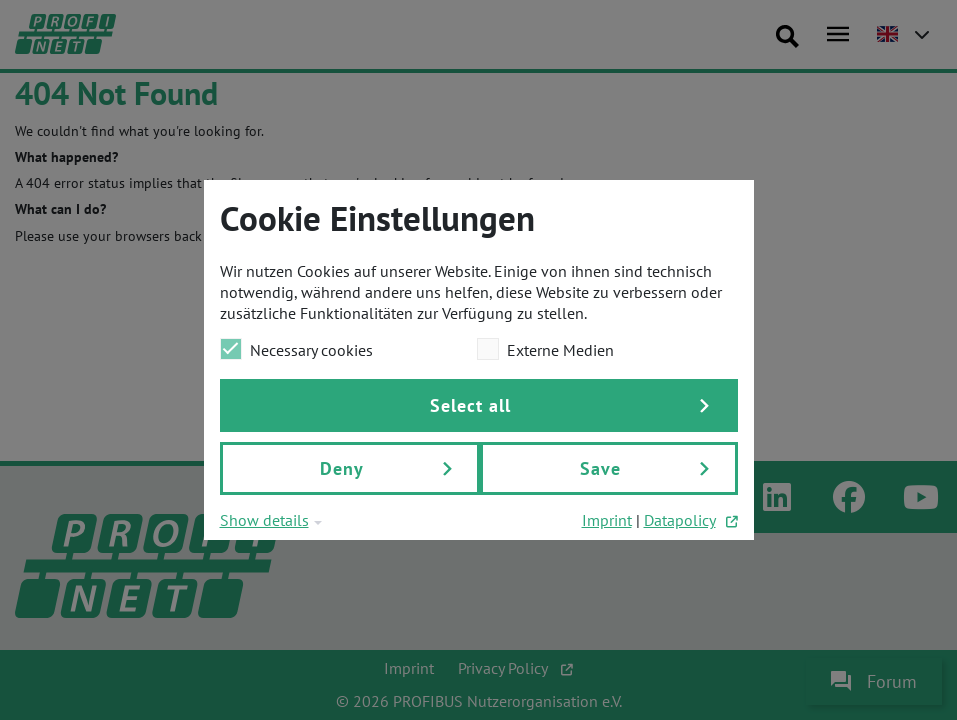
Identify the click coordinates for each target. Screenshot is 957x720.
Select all (470, 405)
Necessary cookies (296, 349)
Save (600, 468)
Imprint (607, 520)
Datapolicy (680, 520)
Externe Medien (545, 349)
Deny (342, 468)
